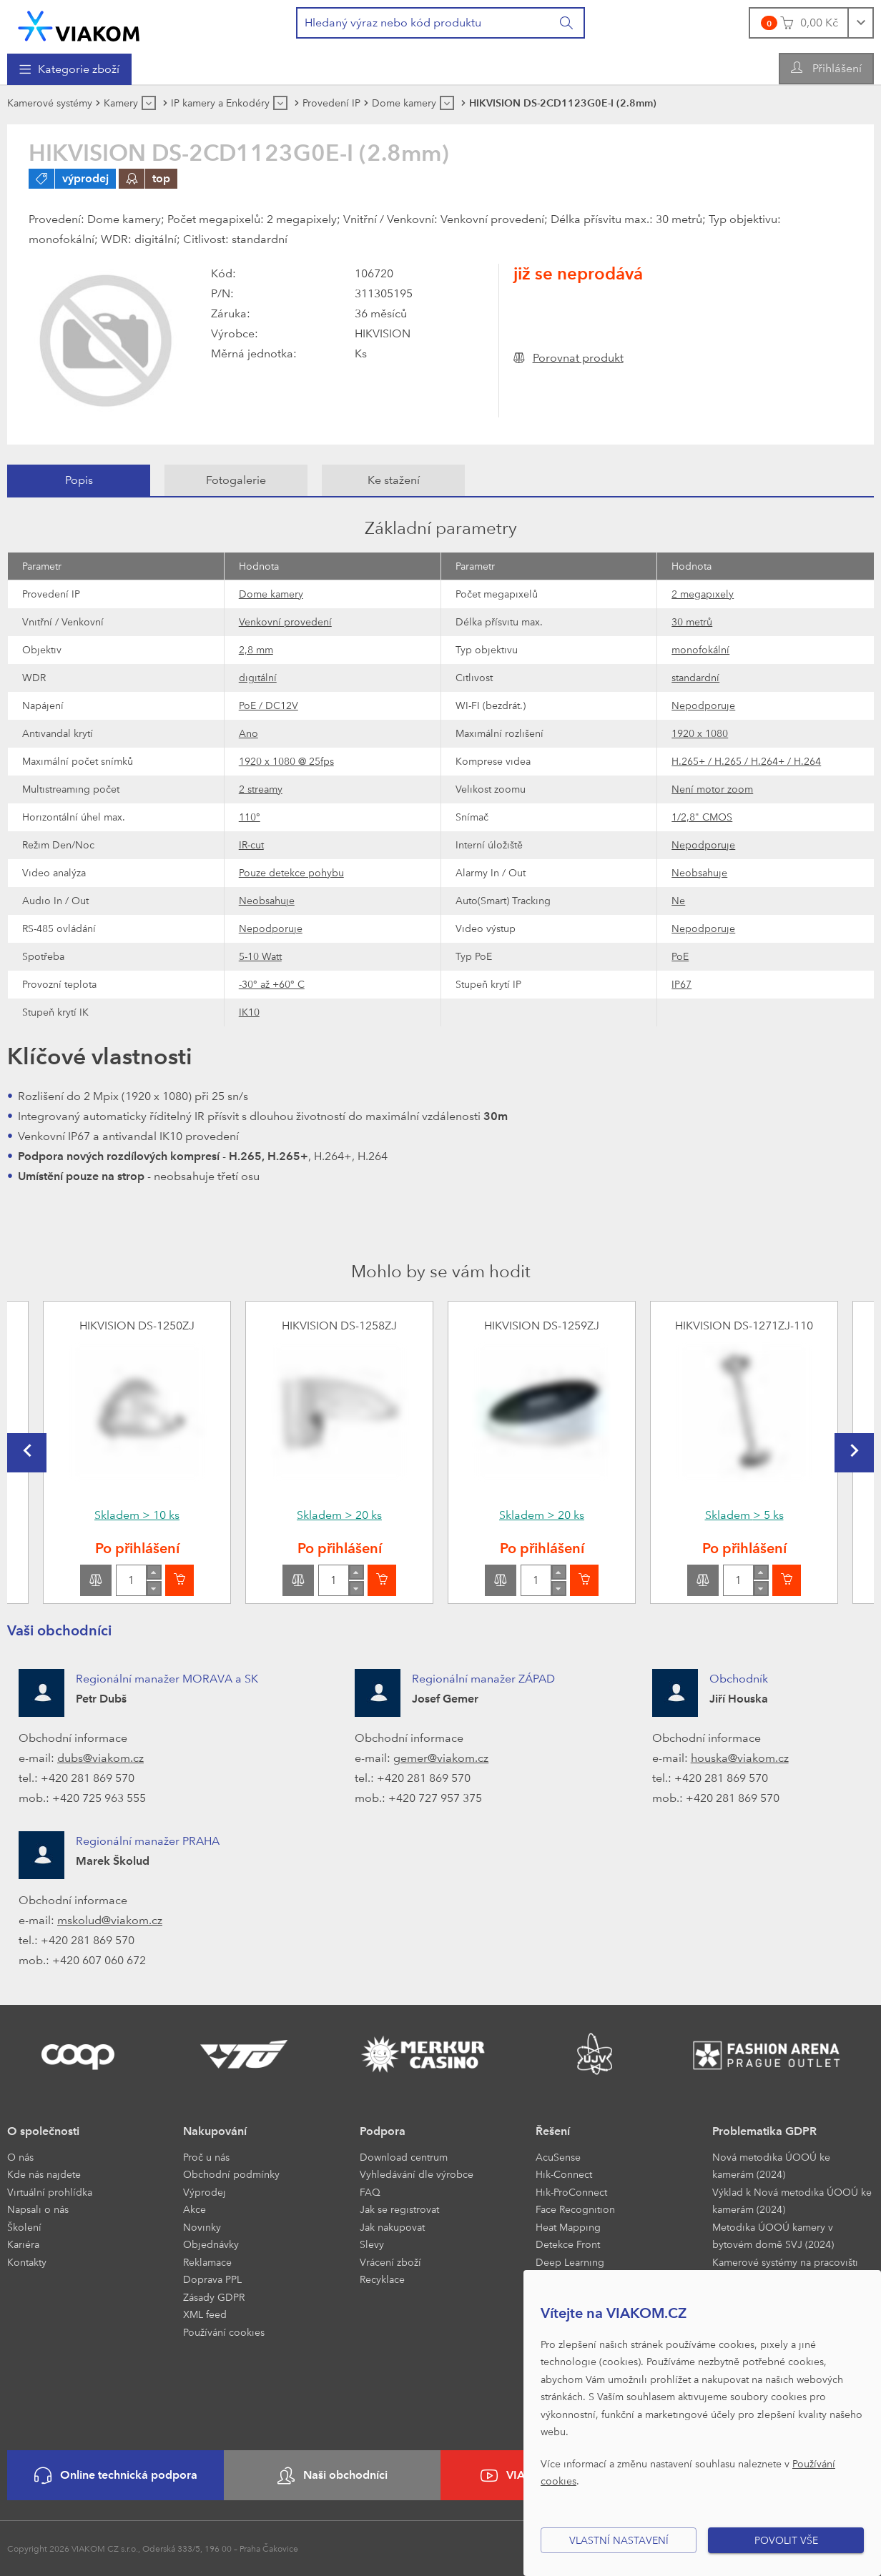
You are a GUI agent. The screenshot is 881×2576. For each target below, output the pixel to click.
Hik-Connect (564, 2174)
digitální (258, 677)
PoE (680, 956)
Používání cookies (224, 2332)
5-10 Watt (260, 956)
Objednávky (211, 2244)
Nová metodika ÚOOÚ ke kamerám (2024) (771, 2166)
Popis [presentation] (79, 480)
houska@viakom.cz (740, 1758)
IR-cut (251, 844)
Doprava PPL (212, 2279)
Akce (194, 2209)
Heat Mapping (568, 2227)
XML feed (205, 2314)
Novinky (202, 2227)
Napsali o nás (38, 2209)
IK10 (249, 1012)
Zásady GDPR (214, 2297)
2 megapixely (702, 594)
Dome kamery (271, 594)
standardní (695, 677)
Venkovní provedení (285, 621)
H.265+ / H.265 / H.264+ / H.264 (746, 761)
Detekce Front (568, 2244)
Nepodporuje (703, 705)
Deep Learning (570, 2262)
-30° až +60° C (272, 984)
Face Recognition (575, 2209)
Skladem (136, 1515)
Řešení (553, 2131)
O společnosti (43, 2131)
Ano (248, 733)
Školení (24, 2227)
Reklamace (207, 2262)
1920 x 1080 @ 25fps (286, 761)
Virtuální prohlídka (49, 2192)
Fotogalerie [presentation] (236, 480)
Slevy (372, 2244)
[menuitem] (69, 69)
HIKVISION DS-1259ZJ (541, 1325)
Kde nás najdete (44, 2174)
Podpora (382, 2131)
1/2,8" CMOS (701, 817)
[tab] (78, 480)
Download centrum (404, 2157)
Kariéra (23, 2244)
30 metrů (691, 621)
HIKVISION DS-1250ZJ (137, 1325)
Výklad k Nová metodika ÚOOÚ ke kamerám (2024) (792, 2201)
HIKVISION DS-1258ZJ (339, 1325)
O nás (20, 2157)
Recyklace (382, 2279)
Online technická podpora (115, 2476)
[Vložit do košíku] (179, 1580)
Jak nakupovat (392, 2227)
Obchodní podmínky (231, 2174)
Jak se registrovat (399, 2209)
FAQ (370, 2192)
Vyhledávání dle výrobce (416, 2174)
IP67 (681, 984)
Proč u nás (206, 2157)
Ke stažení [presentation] (394, 480)
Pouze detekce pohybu (291, 872)
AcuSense (558, 2157)
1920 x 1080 (699, 733)
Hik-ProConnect (571, 2192)
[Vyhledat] (567, 23)
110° (249, 817)
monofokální (700, 649)
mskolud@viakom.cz (109, 1920)
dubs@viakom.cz (100, 1758)
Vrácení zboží (390, 2262)
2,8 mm (256, 649)
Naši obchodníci (332, 2476)
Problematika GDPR (764, 2131)
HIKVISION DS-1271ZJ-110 (744, 1325)
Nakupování (215, 2131)
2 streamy (260, 789)
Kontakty (26, 2262)
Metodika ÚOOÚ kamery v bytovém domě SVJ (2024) (773, 2236)
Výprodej (204, 2192)
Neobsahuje (699, 872)
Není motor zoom (712, 789)
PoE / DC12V (268, 705)
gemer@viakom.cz (440, 1758)
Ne (678, 900)
